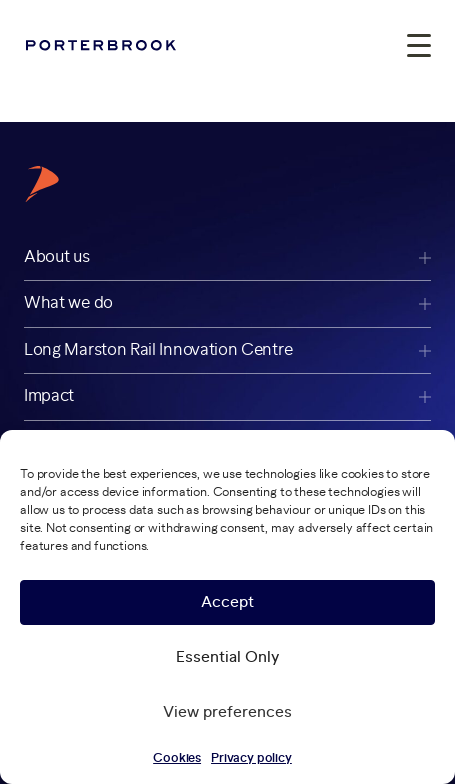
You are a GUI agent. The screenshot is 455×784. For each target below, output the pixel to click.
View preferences (227, 712)
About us (57, 257)
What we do (68, 303)
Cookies (177, 758)
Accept (227, 602)
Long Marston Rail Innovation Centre (158, 350)
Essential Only (227, 657)
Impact (49, 396)
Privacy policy (251, 758)
